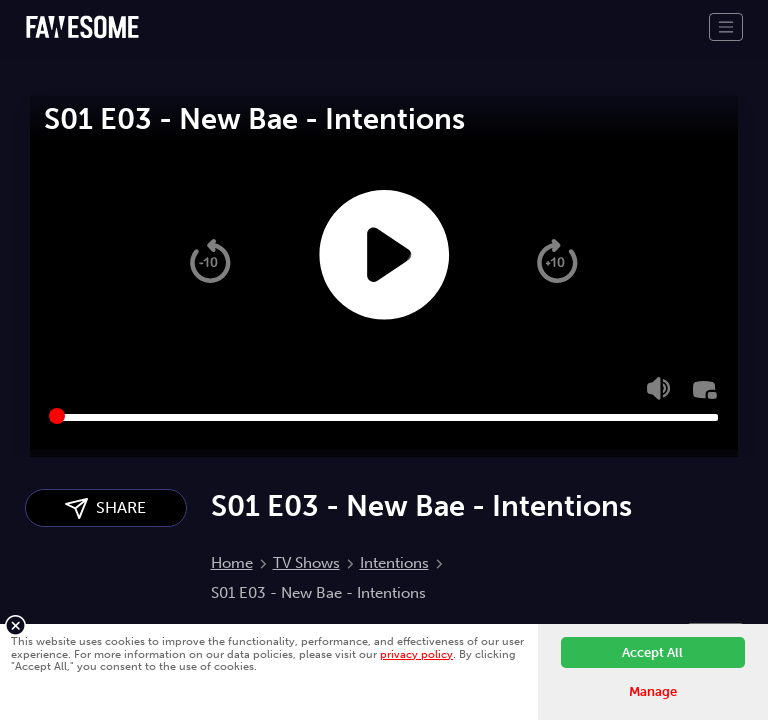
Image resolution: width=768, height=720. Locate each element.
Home (232, 563)
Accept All (652, 652)
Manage (653, 691)
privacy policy (416, 654)
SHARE (105, 508)
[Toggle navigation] (726, 27)
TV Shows (306, 563)
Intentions (394, 563)
